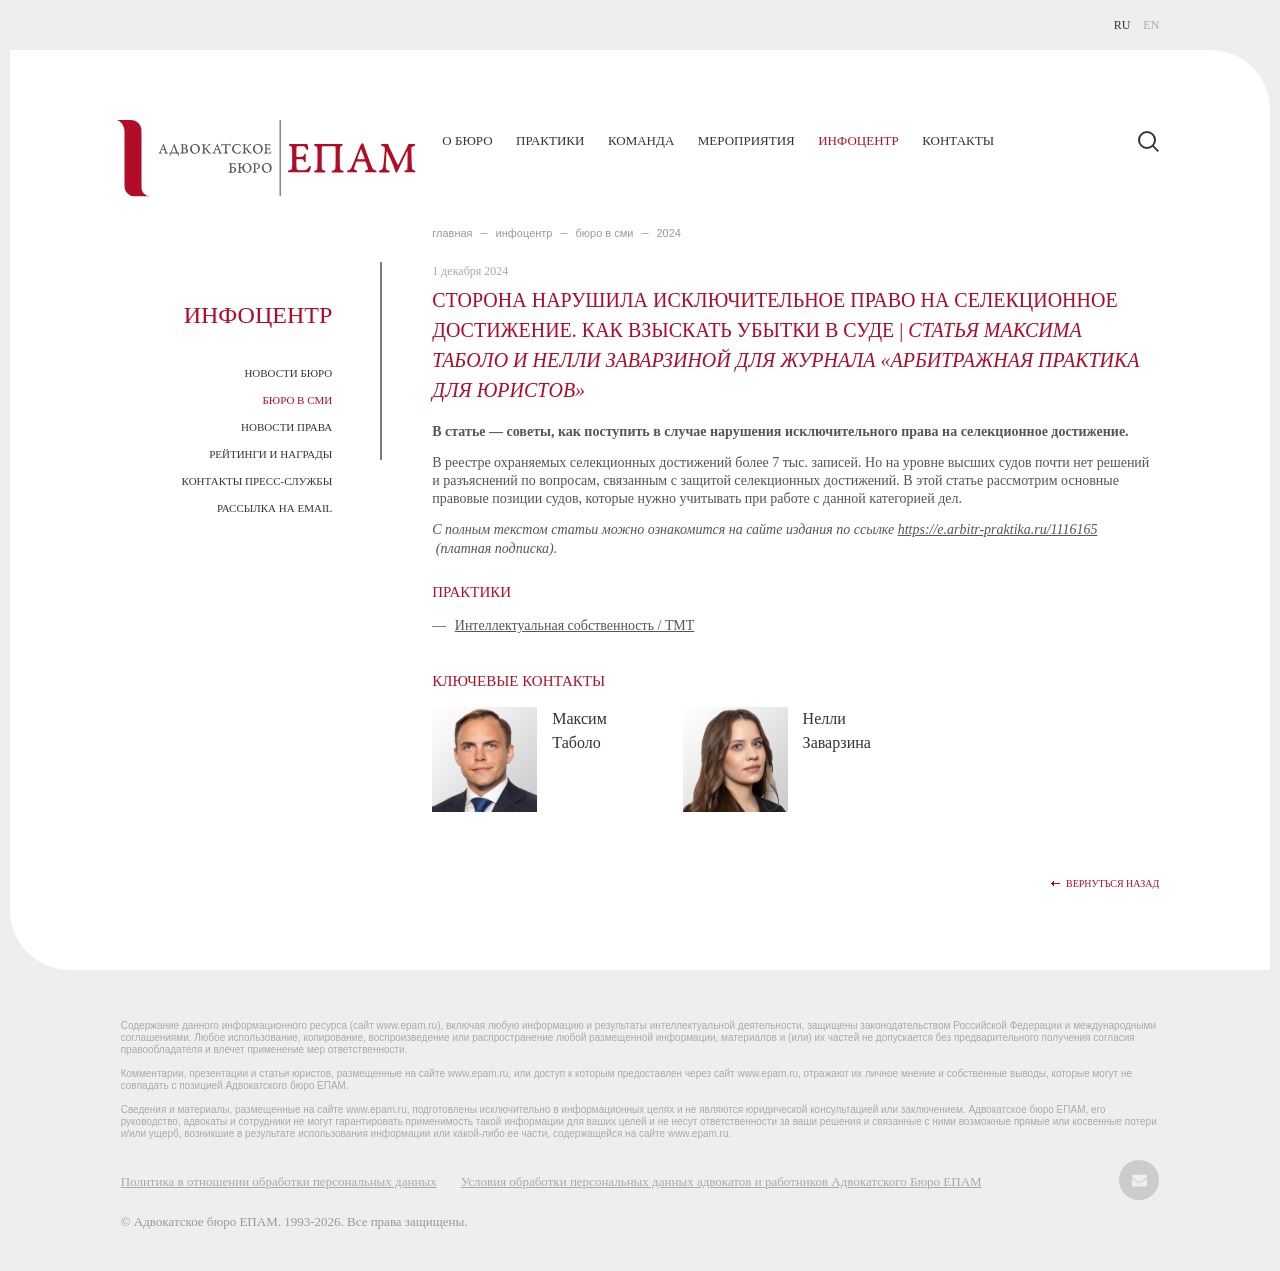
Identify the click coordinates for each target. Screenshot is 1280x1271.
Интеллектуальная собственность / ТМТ (575, 625)
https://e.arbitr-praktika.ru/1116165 (998, 529)
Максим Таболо (579, 730)
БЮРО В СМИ (605, 233)
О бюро (467, 140)
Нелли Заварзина (837, 730)
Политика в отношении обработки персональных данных (279, 1181)
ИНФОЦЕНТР (524, 233)
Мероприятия (746, 140)
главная (452, 233)
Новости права (286, 427)
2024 (668, 233)
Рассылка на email (274, 508)
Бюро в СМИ (298, 400)
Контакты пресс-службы (257, 481)
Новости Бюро (288, 373)
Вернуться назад (1112, 883)
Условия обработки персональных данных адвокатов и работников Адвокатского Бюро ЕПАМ (721, 1181)
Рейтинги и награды (270, 454)
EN (1151, 25)
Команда (641, 140)
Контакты (958, 140)
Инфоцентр (858, 140)
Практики (550, 140)
